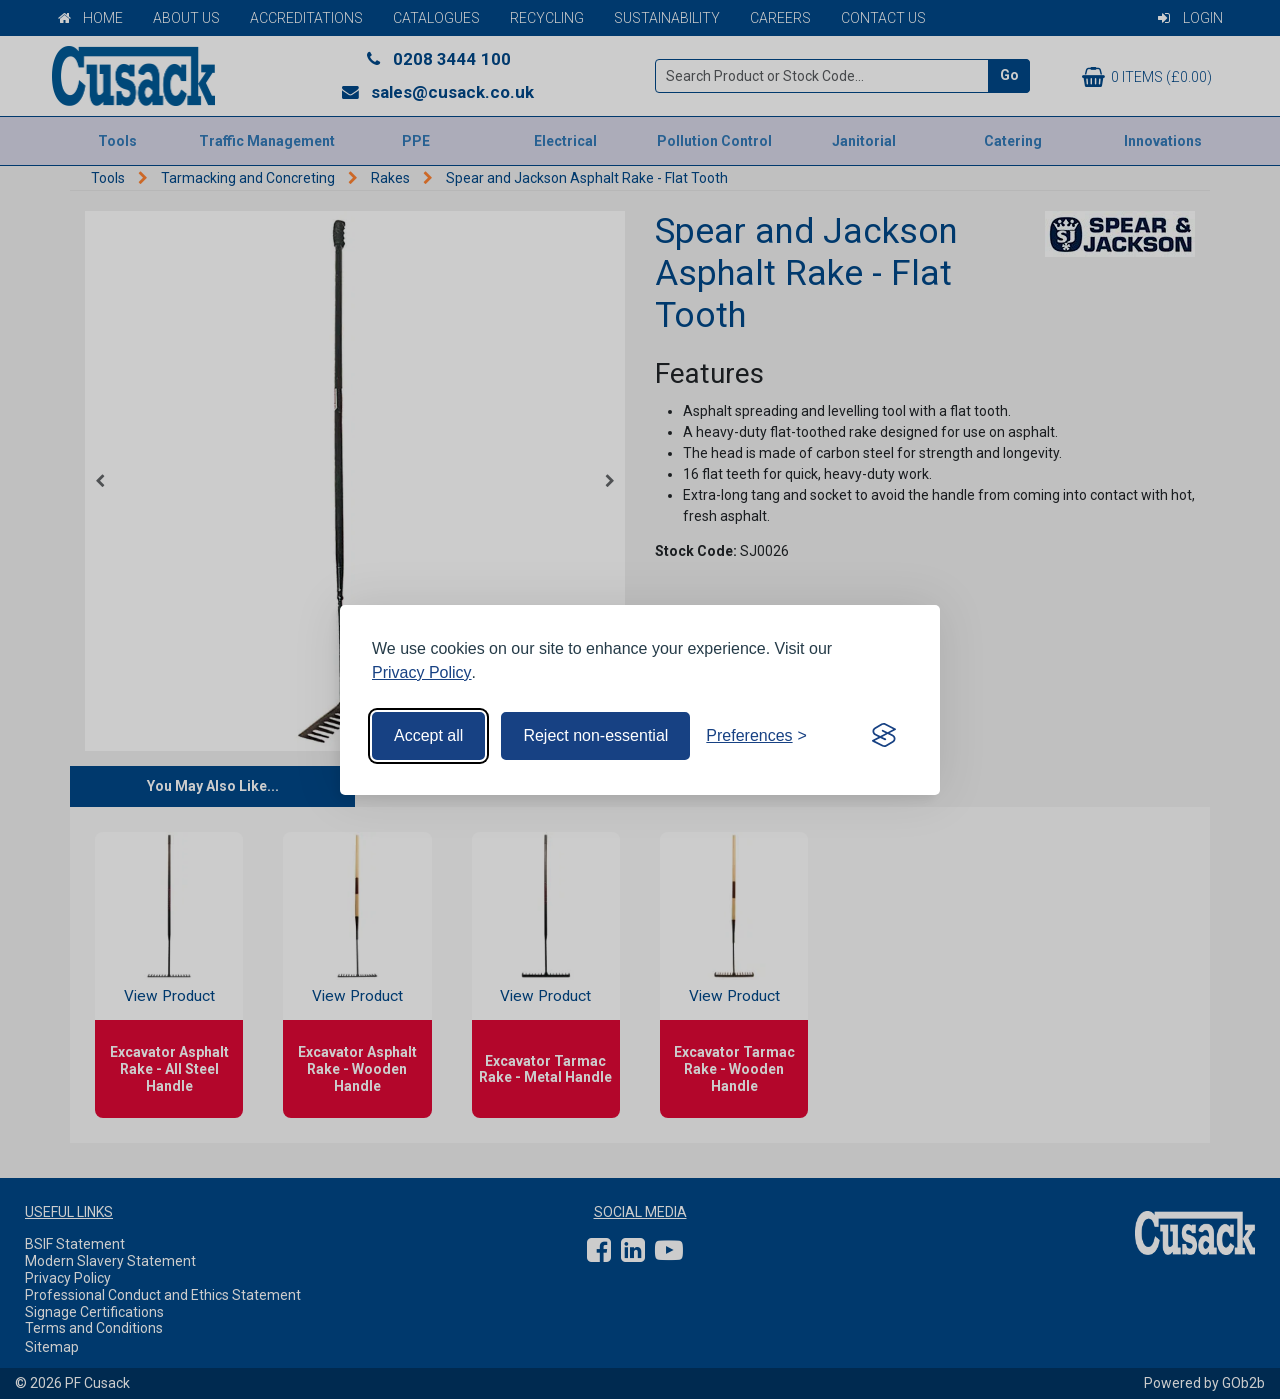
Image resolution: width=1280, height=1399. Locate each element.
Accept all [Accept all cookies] (428, 735)
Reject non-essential (595, 735)
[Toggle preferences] (756, 736)
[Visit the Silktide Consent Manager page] (884, 736)
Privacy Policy (422, 672)
